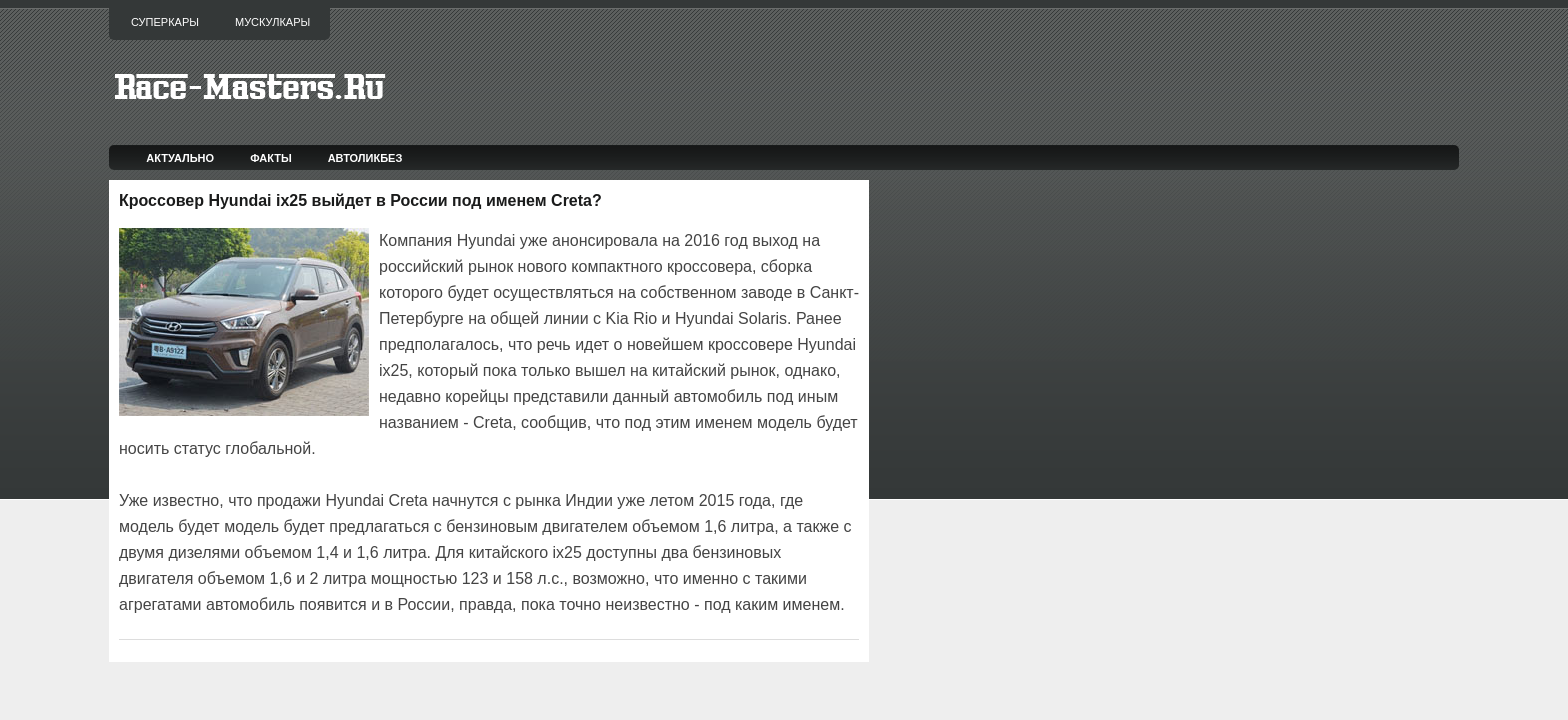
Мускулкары (272, 22)
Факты (271, 158)
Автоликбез (365, 158)
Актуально (180, 158)
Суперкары (165, 22)
